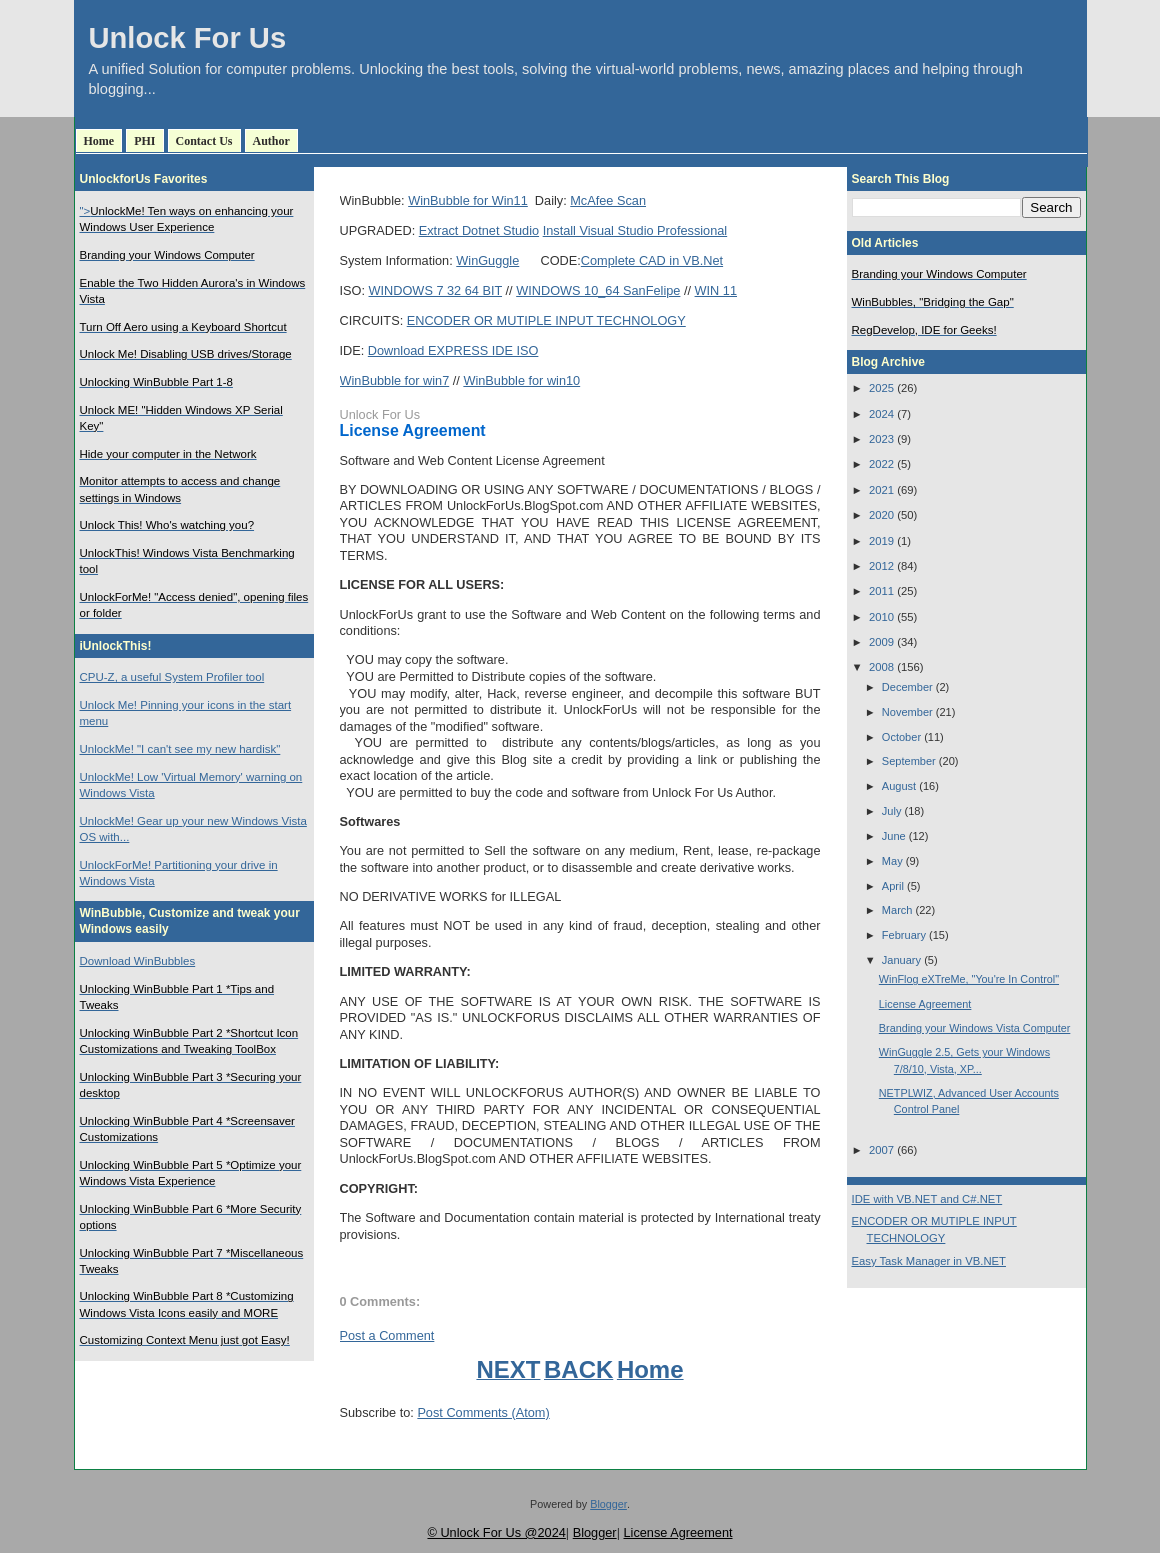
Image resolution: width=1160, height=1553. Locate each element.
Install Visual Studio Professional (635, 230)
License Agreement (413, 430)
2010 (881, 617)
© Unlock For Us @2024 (496, 1532)
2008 (881, 667)
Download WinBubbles (138, 961)
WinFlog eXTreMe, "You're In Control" (969, 979)
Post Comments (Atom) (483, 1412)
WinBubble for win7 (395, 380)
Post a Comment (387, 1335)
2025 (881, 388)
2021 (881, 490)
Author (271, 141)
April (893, 886)
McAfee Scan (608, 200)
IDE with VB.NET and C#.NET (927, 1199)
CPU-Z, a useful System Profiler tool (172, 677)
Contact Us (204, 141)
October (901, 737)
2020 (881, 515)
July (892, 811)
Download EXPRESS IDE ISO (453, 350)
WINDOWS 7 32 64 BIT (436, 290)
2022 (881, 464)
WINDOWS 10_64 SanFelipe (598, 290)
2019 (881, 541)
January (901, 960)
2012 (881, 566)
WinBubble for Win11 (468, 200)
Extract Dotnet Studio (479, 230)
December (907, 687)
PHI (144, 141)
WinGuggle (487, 260)
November (907, 712)
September (909, 761)
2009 (881, 642)
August (899, 786)
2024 (881, 414)
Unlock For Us (188, 38)
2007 (881, 1150)
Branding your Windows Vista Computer (975, 1028)
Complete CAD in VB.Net (652, 260)
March (897, 910)
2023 (881, 439)
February (904, 935)
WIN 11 (716, 290)
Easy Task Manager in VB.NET (929, 1261)
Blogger (608, 1504)
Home (99, 141)
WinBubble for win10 (521, 380)
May (892, 861)
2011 (881, 591)
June (894, 836)
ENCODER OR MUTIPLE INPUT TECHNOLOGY (546, 320)
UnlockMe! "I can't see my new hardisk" (180, 749)
